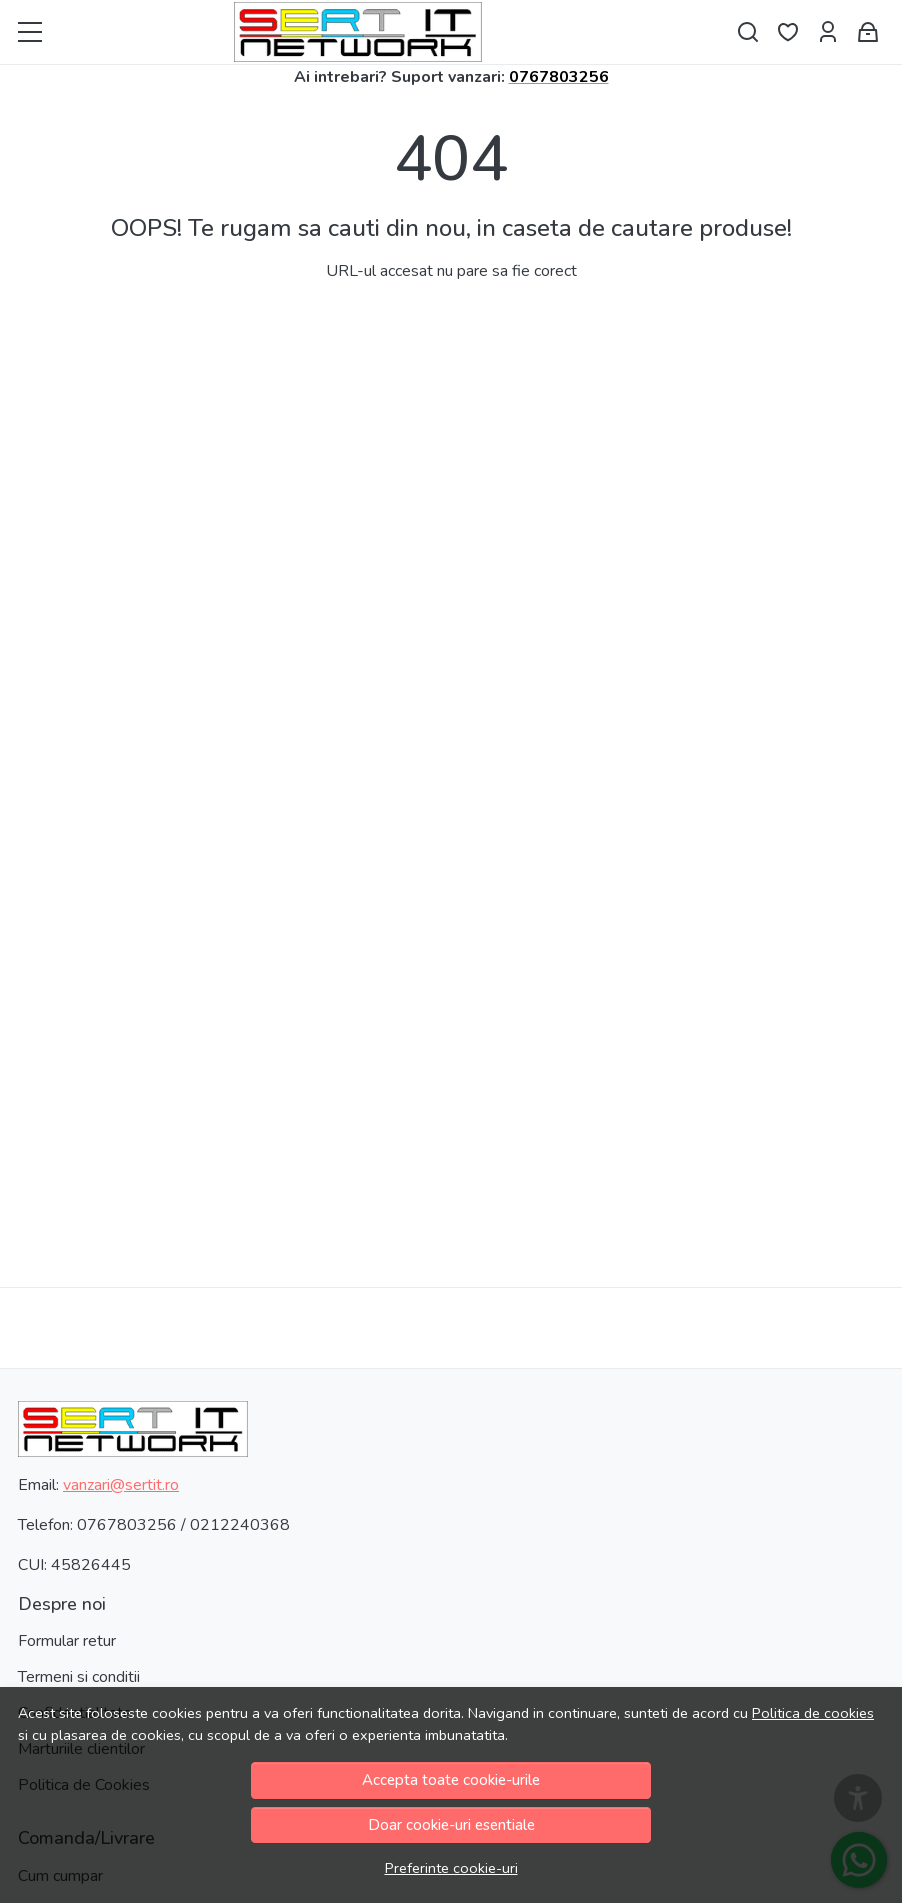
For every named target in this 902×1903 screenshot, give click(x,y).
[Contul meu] (828, 32)
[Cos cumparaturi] (868, 32)
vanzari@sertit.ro (121, 1485)
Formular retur (67, 1641)
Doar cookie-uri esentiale (451, 1825)
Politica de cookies (813, 1713)
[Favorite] (788, 32)
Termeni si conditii (79, 1677)
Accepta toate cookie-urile (451, 1780)
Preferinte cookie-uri (451, 1868)
